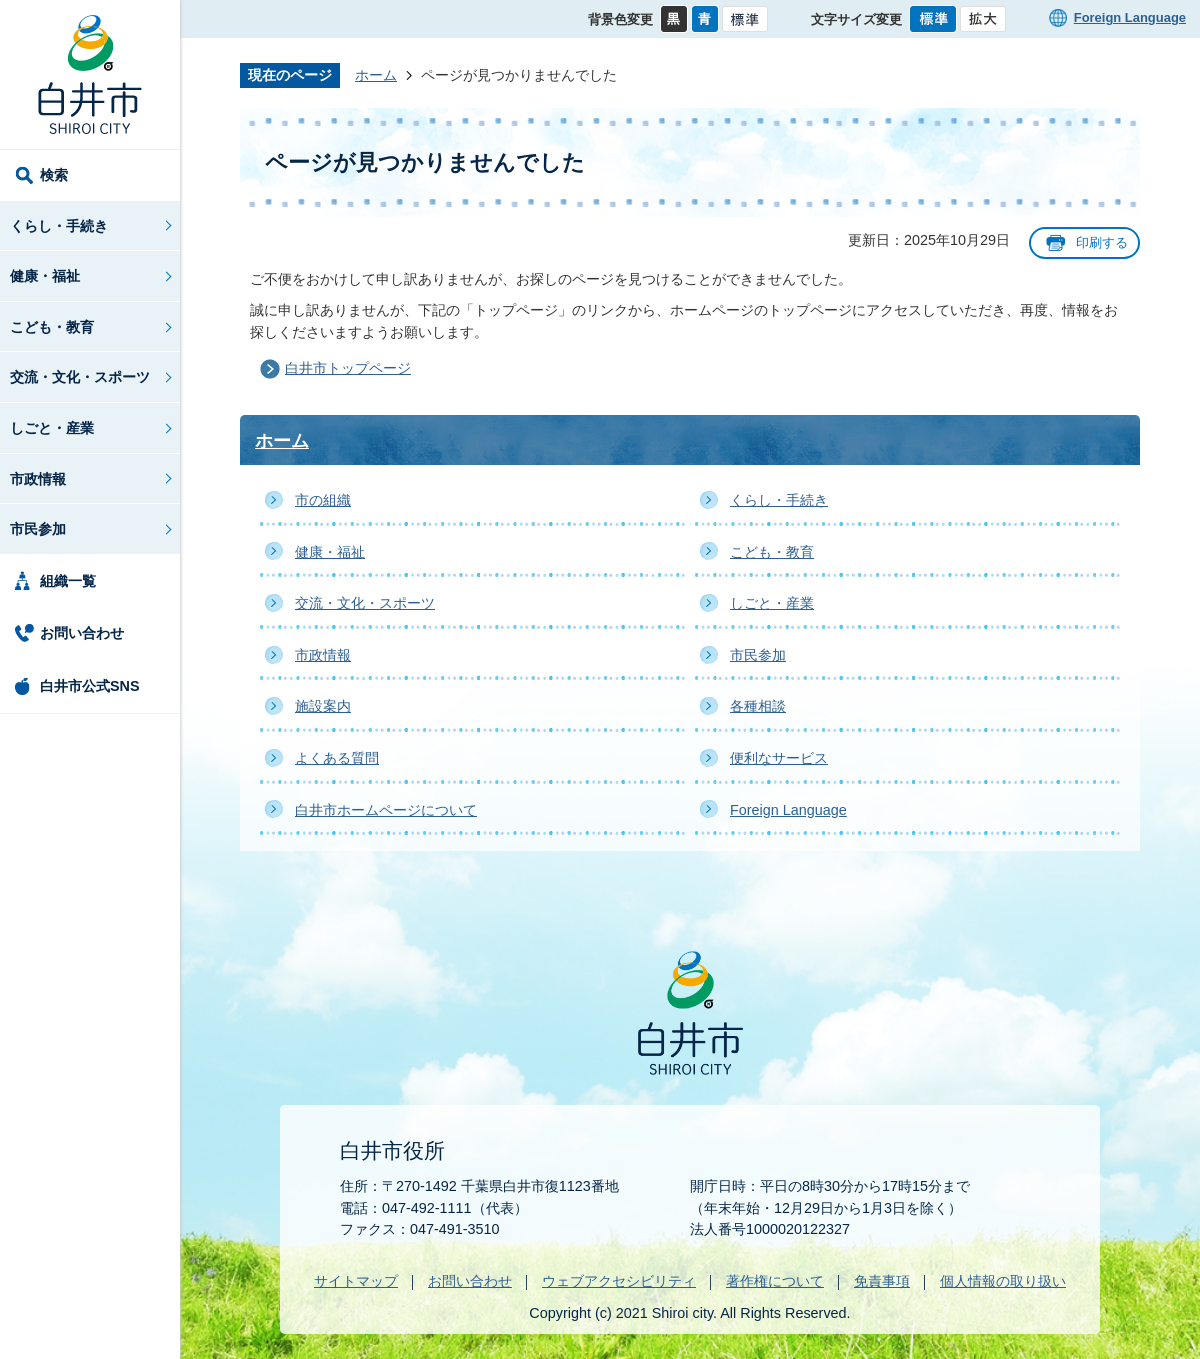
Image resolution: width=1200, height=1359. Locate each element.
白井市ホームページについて (386, 810)
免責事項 (882, 1281)
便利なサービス (779, 758)
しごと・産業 (52, 428)
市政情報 (38, 479)
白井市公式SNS (90, 686)
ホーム (376, 75)
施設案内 (323, 706)
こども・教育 (52, 327)
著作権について (775, 1281)
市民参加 (38, 529)
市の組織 (323, 500)
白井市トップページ (348, 368)
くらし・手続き (59, 226)
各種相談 (758, 706)
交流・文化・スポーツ (80, 377)
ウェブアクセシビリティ (619, 1281)
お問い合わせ (82, 633)
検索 (54, 175)
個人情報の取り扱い (1003, 1281)
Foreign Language (1130, 17)
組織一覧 (68, 581)
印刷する (1102, 242)
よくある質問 (337, 758)
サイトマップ (356, 1281)
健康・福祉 (45, 276)
